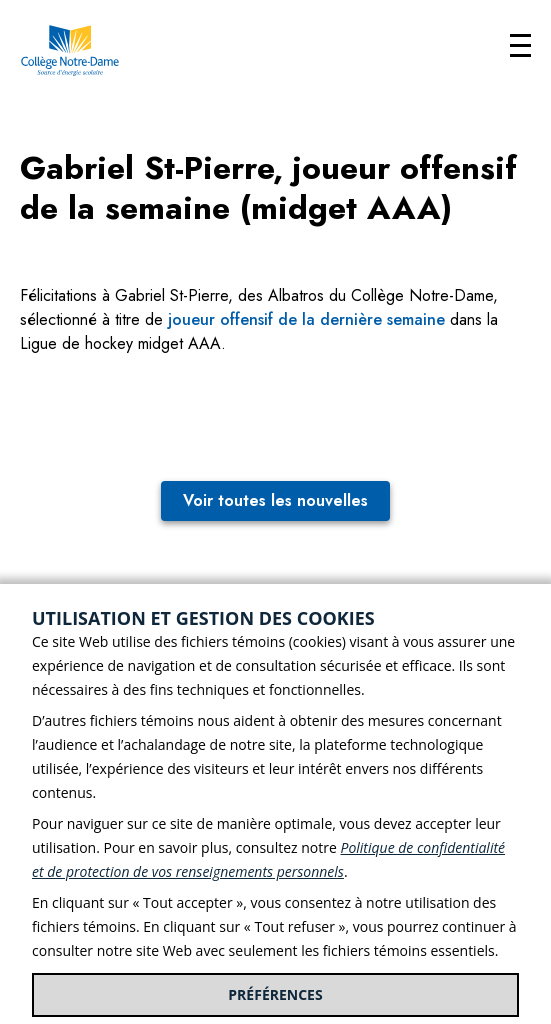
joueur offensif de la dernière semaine (306, 319)
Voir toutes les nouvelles (275, 500)
